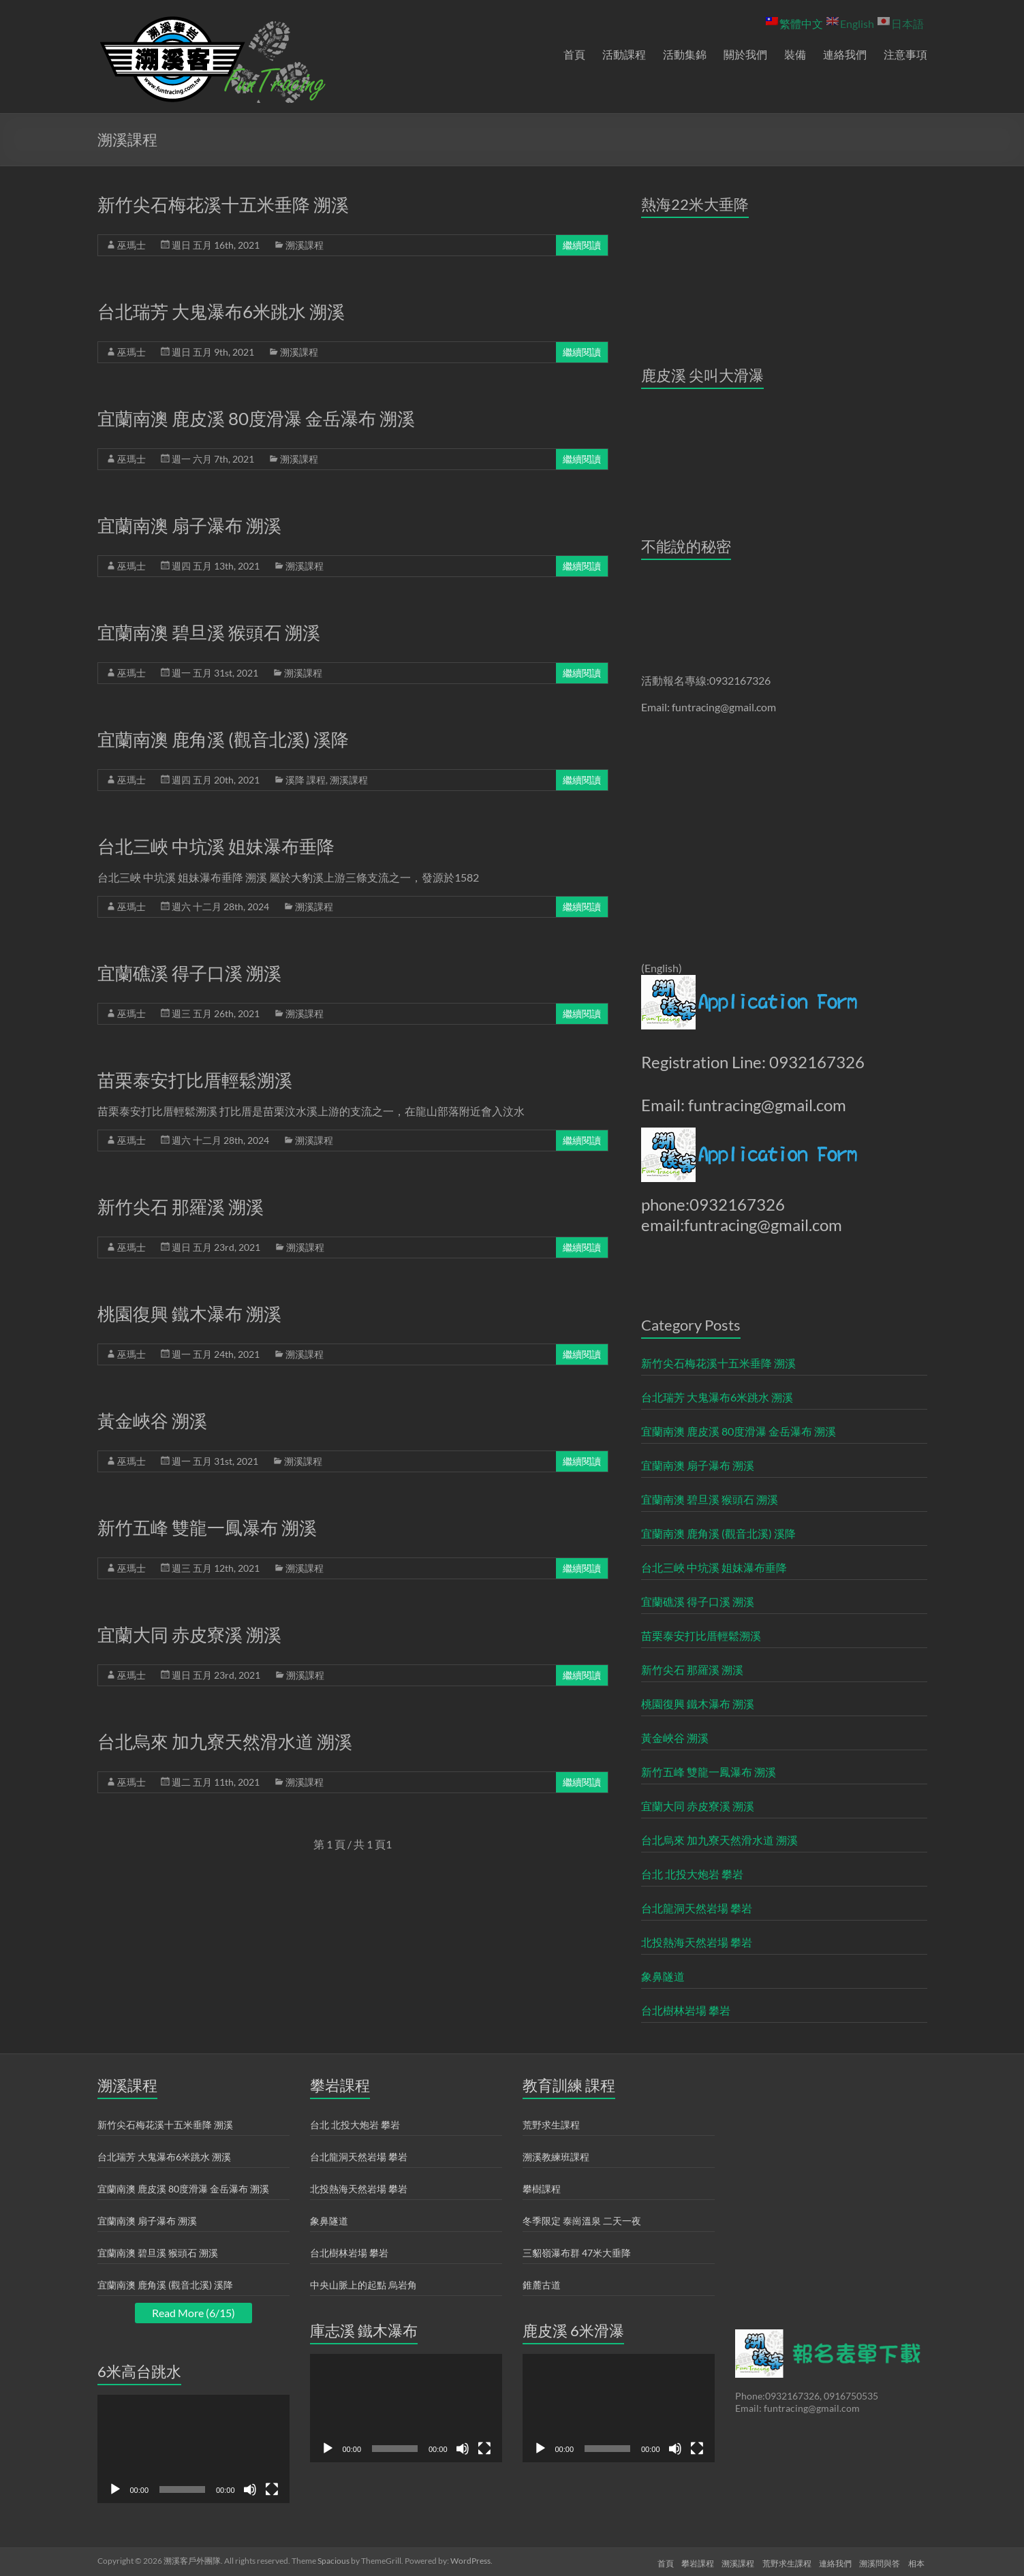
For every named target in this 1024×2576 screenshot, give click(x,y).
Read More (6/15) (193, 2312)
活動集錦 (685, 54)
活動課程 (624, 54)
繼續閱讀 (582, 245)
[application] (193, 2449)
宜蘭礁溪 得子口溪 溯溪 (189, 973)
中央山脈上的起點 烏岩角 (363, 2285)
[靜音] (250, 2489)
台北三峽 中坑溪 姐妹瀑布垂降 (216, 846)
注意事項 (905, 54)
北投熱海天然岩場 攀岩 (696, 1942)
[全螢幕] (272, 2489)
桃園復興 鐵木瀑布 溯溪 (189, 1313)
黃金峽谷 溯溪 (152, 1420)
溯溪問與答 (879, 2561)
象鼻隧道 (663, 1976)
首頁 (574, 54)
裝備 (795, 54)
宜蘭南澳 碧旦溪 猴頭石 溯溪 (208, 632)
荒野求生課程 (551, 2124)
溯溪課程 (304, 245)
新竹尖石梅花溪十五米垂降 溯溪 (223, 204)
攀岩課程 (684, 2561)
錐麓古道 (542, 2285)
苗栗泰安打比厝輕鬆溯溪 (194, 1080)
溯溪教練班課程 (556, 2156)
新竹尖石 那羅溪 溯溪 (180, 1206)
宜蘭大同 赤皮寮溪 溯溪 (189, 1634)
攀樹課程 (542, 2188)
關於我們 (745, 54)
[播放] (115, 2489)
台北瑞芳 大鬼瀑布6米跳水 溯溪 (221, 311)
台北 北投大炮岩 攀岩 (692, 1873)
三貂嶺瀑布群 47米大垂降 (577, 2253)
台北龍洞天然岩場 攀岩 (696, 1908)
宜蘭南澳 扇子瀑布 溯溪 (189, 525)
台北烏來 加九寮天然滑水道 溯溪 (224, 1741)
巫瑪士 (131, 245)
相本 (919, 2561)
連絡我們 (845, 54)
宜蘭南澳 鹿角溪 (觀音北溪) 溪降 (223, 739)
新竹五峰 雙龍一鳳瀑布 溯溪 (207, 1527)
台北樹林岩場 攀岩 (685, 2010)
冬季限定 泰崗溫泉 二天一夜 (582, 2220)
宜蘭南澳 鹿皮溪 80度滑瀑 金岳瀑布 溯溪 (256, 418)
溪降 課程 (305, 780)
